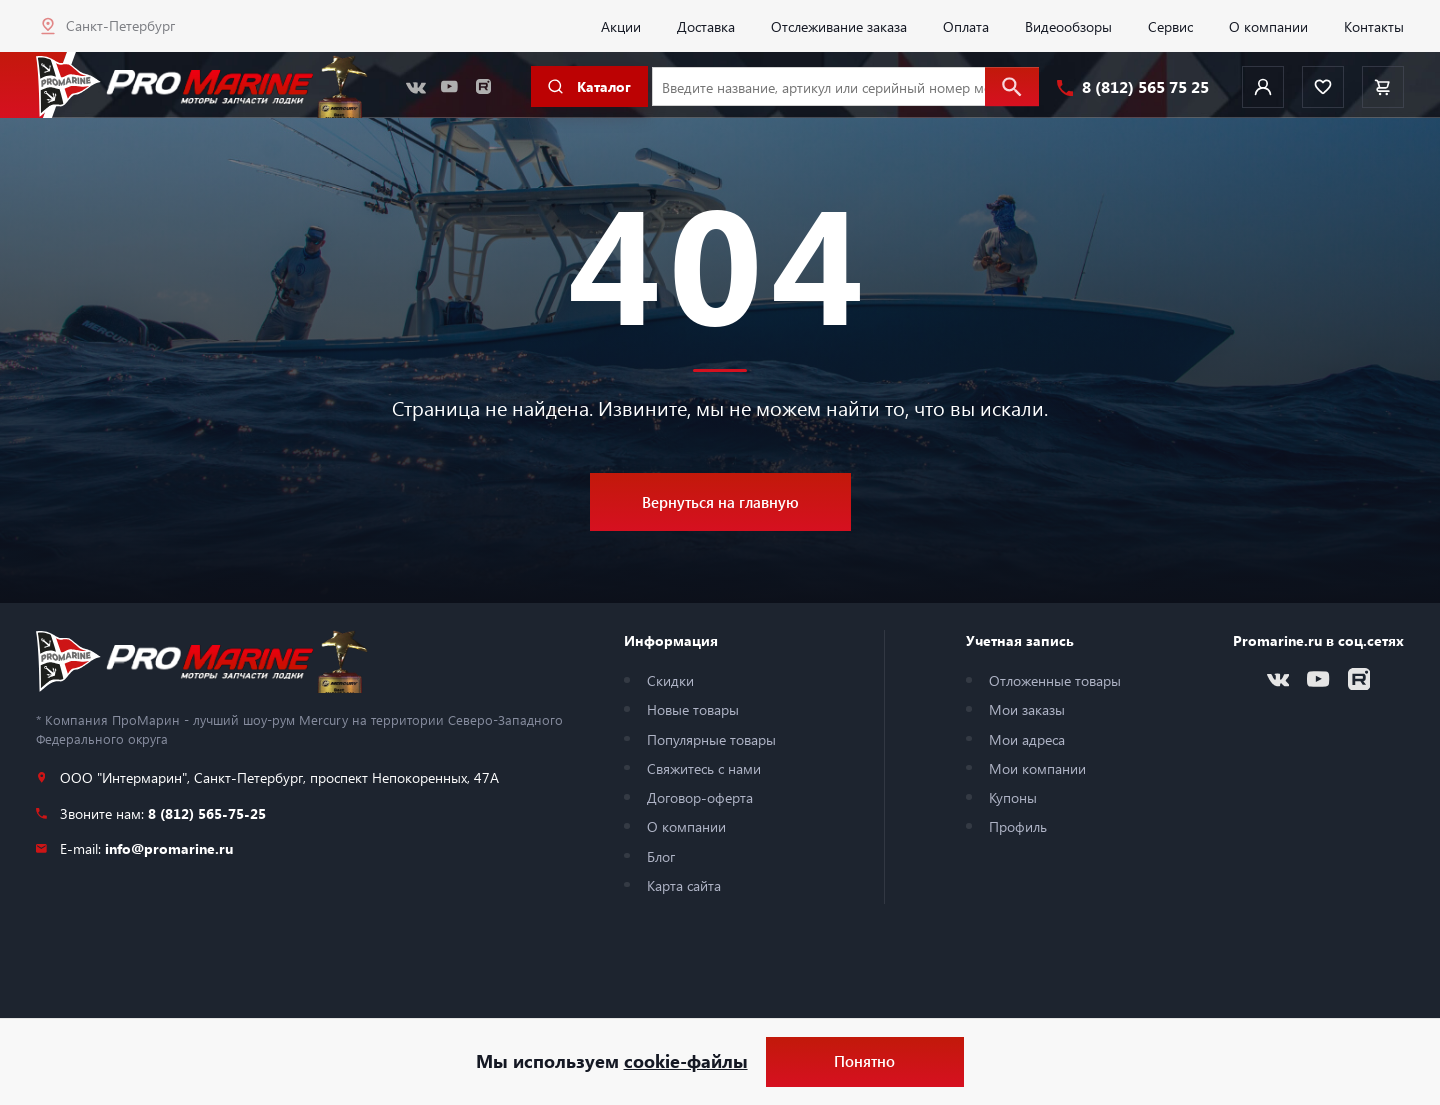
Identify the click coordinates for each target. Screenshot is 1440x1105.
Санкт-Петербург (120, 25)
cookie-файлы (686, 1061)
